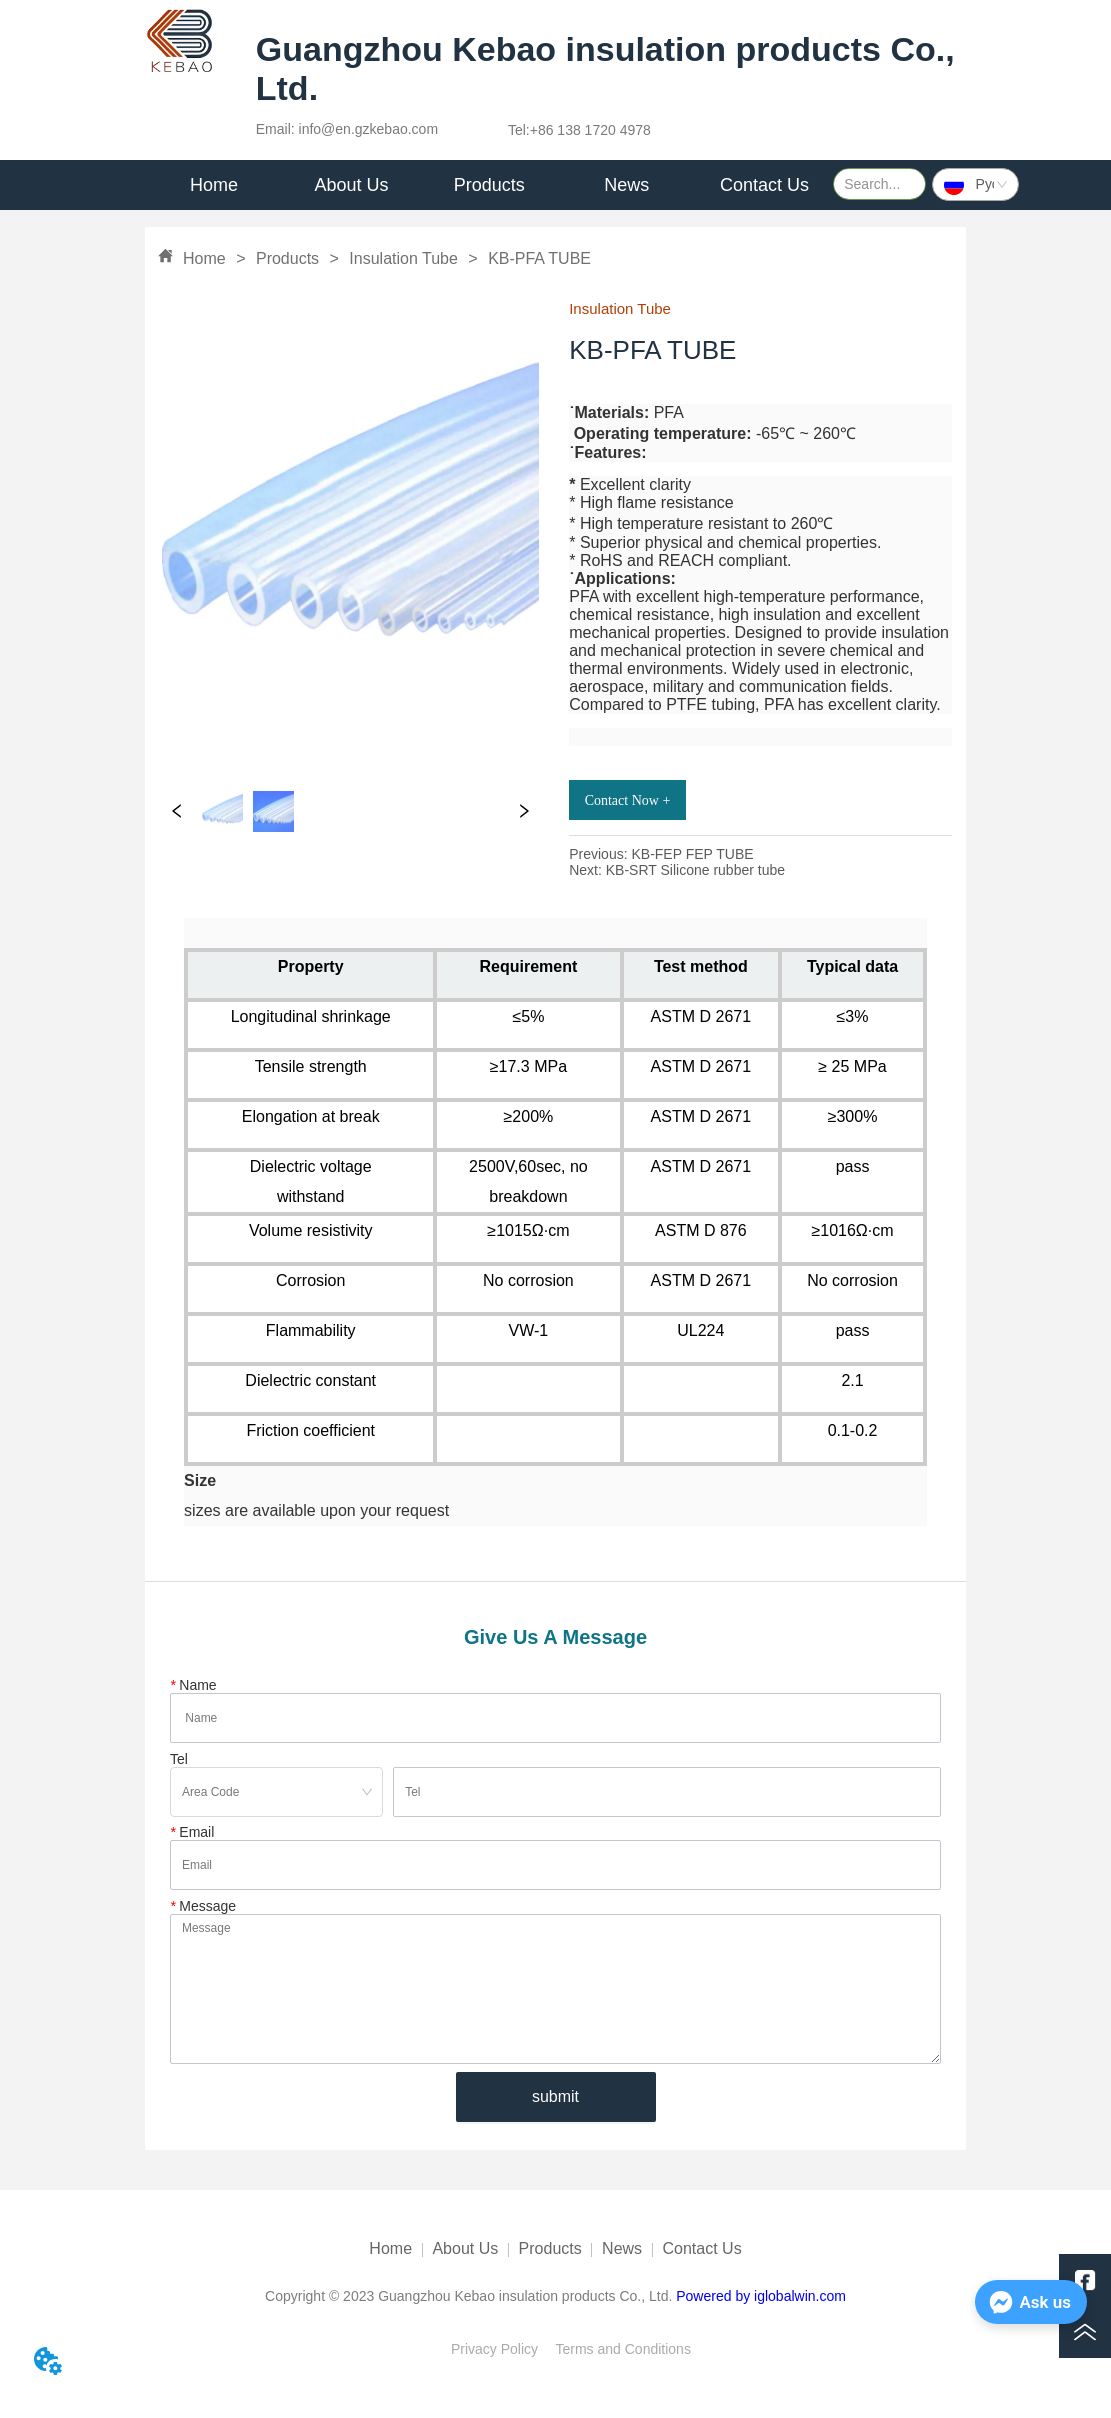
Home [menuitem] (214, 185)
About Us (465, 2248)
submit (555, 2096)
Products (288, 258)
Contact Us (702, 2248)
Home (205, 258)
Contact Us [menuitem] (764, 185)
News (622, 2248)
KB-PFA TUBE (537, 258)
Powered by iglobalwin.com (761, 2296)
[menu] (489, 185)
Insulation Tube (403, 258)
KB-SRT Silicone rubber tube (695, 870)
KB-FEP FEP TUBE (692, 854)
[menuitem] (352, 185)
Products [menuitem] (489, 185)
